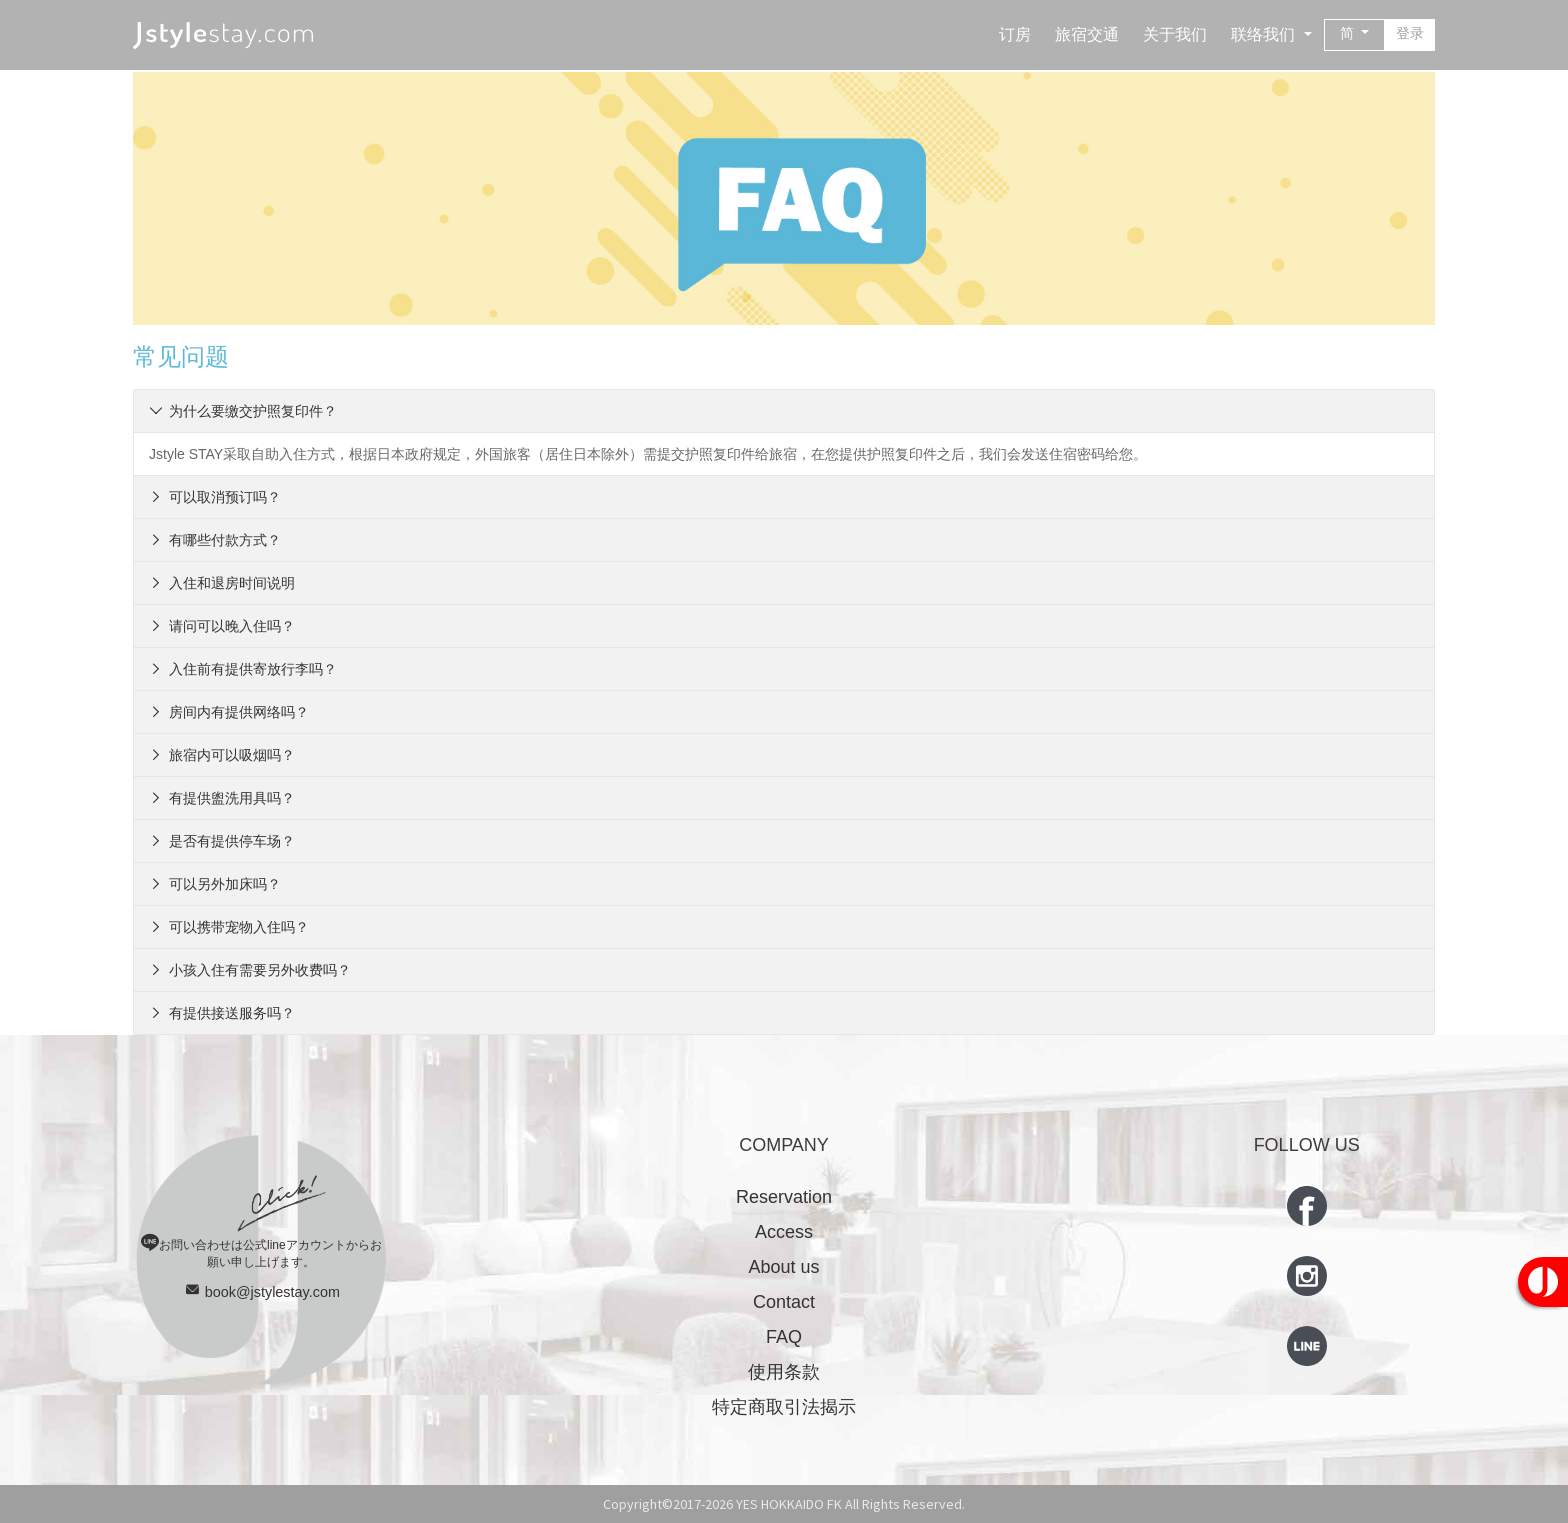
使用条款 (784, 1372)
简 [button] (1349, 33)
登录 (1410, 33)
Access (784, 1232)
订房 (1015, 34)
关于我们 (1175, 34)
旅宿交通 (1087, 34)
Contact (784, 1302)
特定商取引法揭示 (784, 1407)
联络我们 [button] (1265, 34)
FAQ (784, 1337)
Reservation (784, 1197)
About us (783, 1267)
